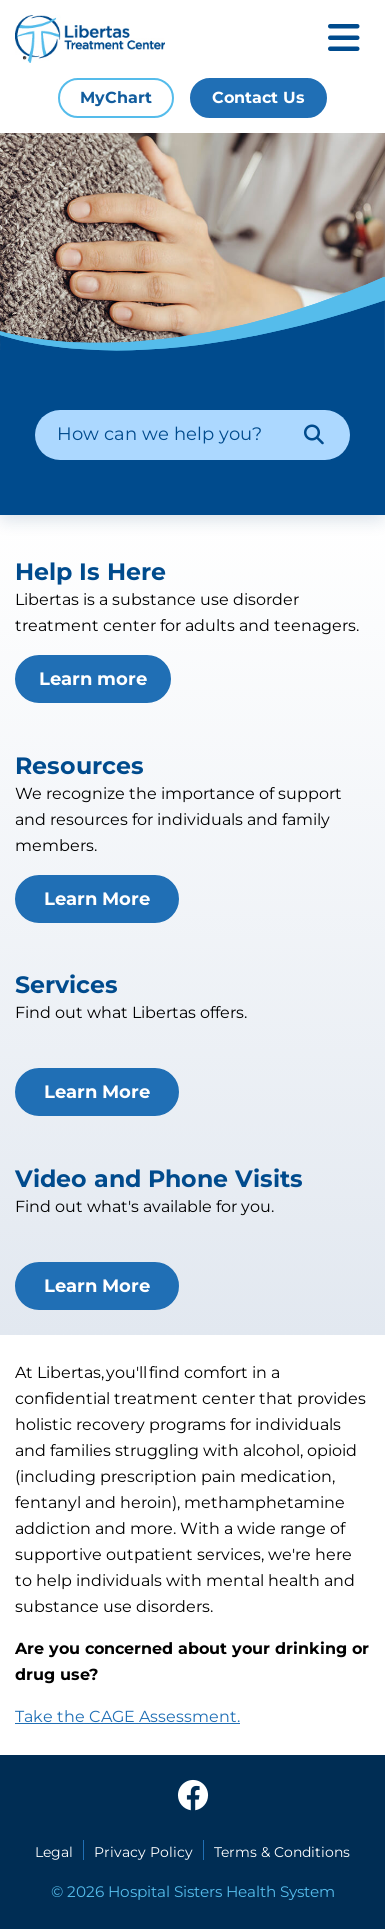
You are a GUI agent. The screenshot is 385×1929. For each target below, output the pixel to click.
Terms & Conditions (282, 1852)
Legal (54, 1852)
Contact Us (258, 97)
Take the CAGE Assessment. (127, 1716)
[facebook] (193, 1797)
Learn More (97, 899)
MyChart (116, 97)
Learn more (93, 679)
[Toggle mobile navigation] (344, 39)
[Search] (314, 435)
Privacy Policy (143, 1852)
